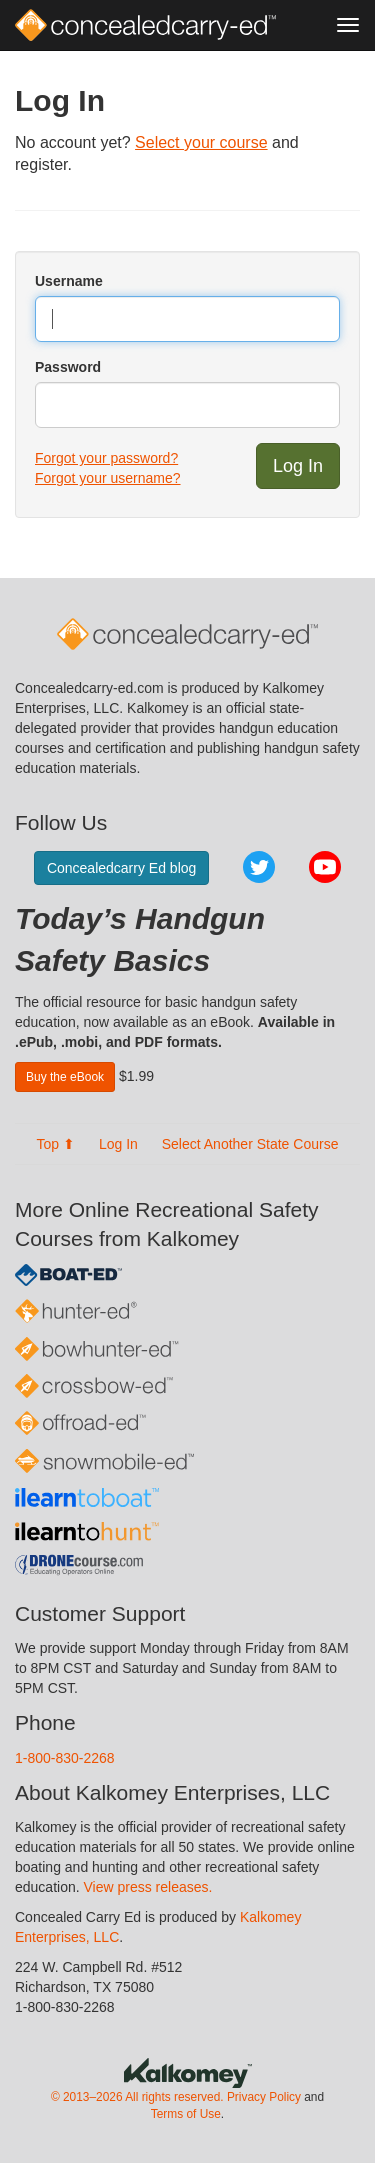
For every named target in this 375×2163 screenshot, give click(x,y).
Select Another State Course (250, 1144)
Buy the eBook (65, 1077)
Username (69, 281)
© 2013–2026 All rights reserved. (137, 2097)
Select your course (201, 142)
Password (68, 367)
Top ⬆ (56, 1144)
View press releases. (148, 1887)
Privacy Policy (264, 2097)
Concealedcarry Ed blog (121, 868)
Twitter (259, 867)
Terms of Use (186, 2114)
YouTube (325, 867)
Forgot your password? (106, 458)
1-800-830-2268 (65, 1758)
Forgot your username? (108, 478)
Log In (118, 1144)
